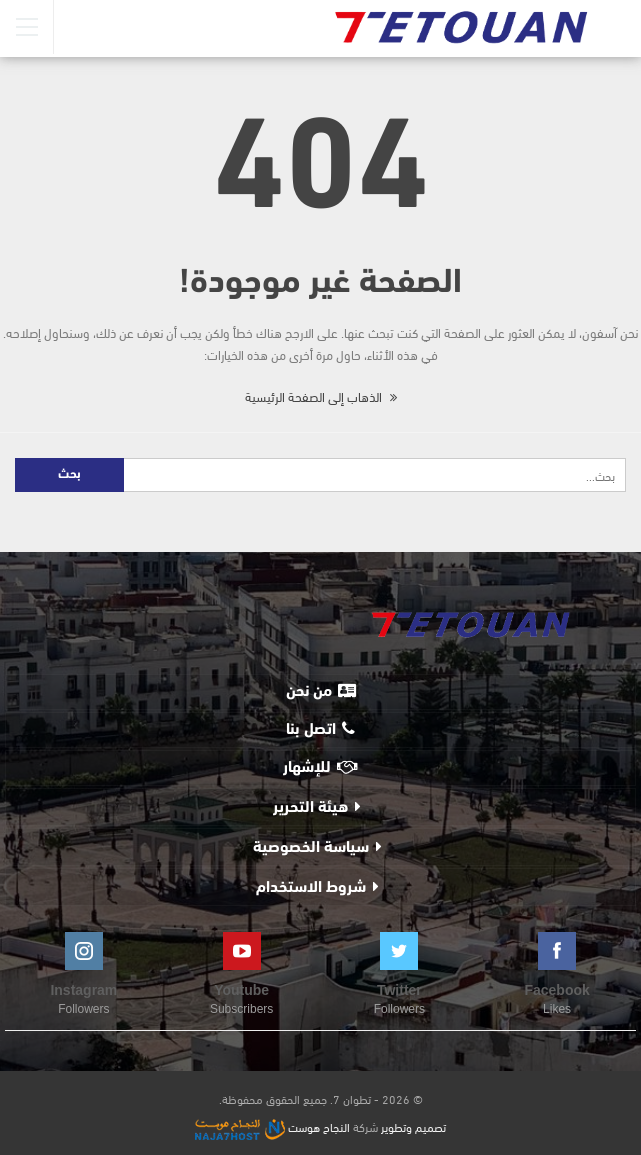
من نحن (321, 691)
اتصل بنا (320, 729)
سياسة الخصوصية (311, 848)
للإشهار (320, 767)
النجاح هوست (272, 1126)
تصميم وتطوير (413, 1126)
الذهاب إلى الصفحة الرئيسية (321, 396)
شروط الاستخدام (311, 888)
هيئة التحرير (310, 808)
